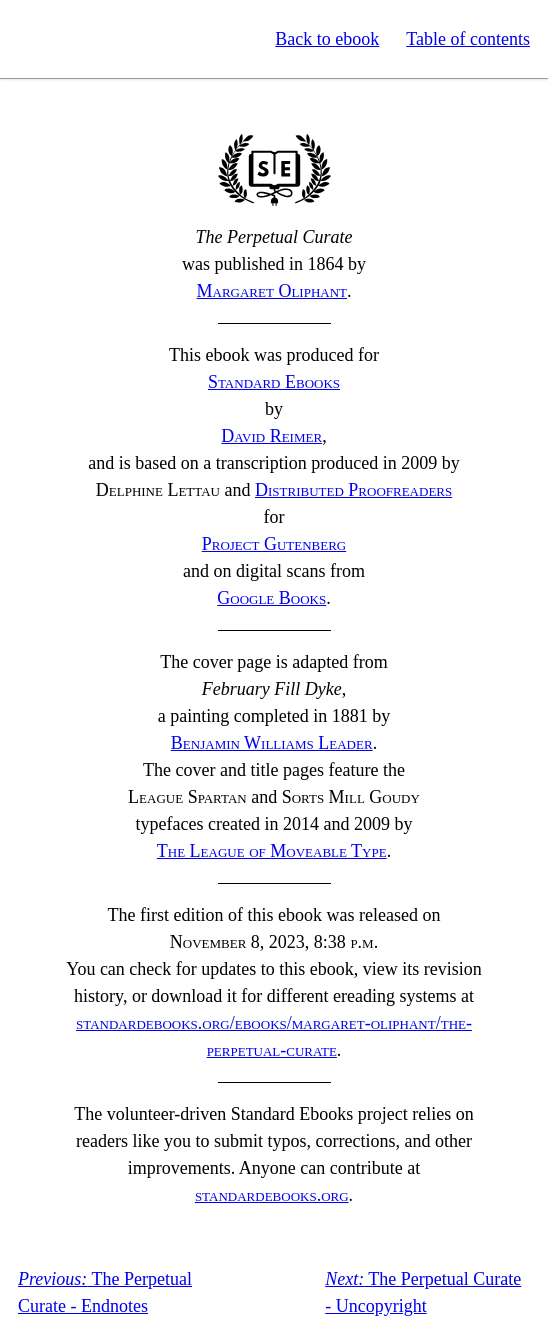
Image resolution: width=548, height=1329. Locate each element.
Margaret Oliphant (272, 291)
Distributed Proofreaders (353, 490)
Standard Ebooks (108, 39)
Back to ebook (327, 39)
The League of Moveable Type (272, 851)
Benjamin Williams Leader (272, 743)
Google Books (271, 598)
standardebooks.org (272, 1195)
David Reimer (271, 436)
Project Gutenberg (274, 544)
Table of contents (468, 39)
